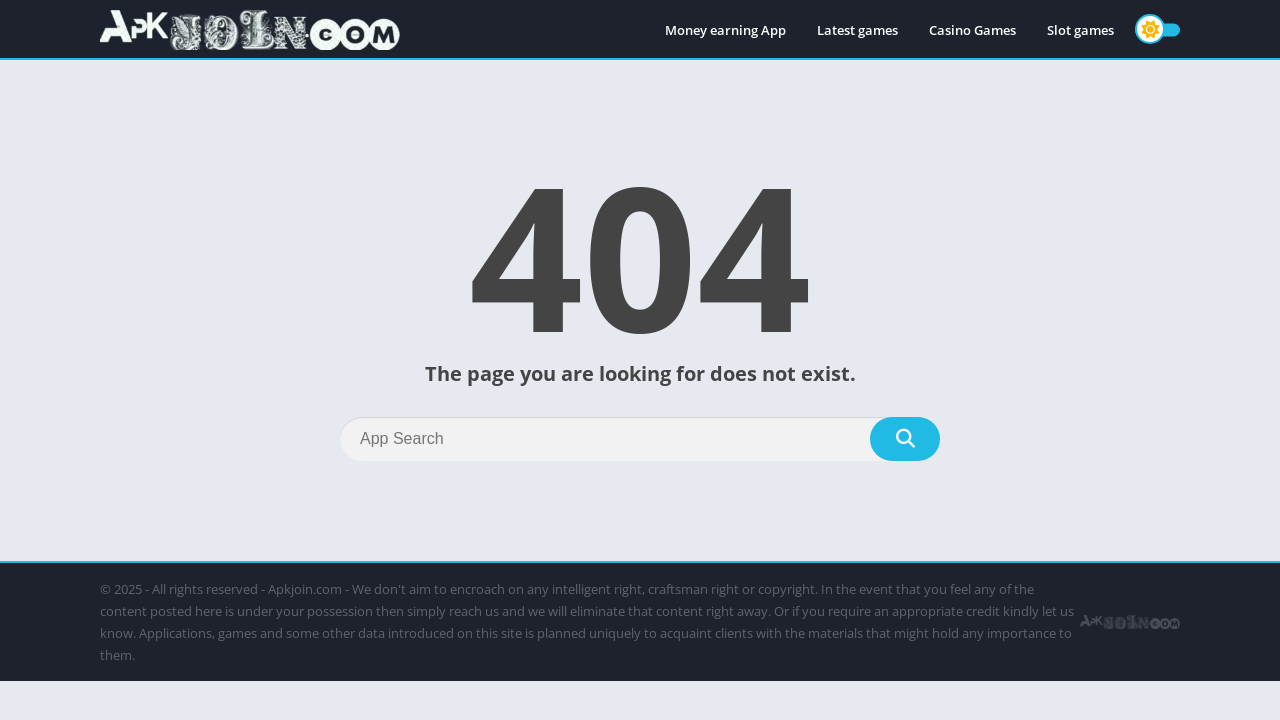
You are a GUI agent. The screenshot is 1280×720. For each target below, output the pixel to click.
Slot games (1080, 30)
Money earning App (725, 30)
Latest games (857, 30)
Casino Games (972, 30)
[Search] (640, 439)
